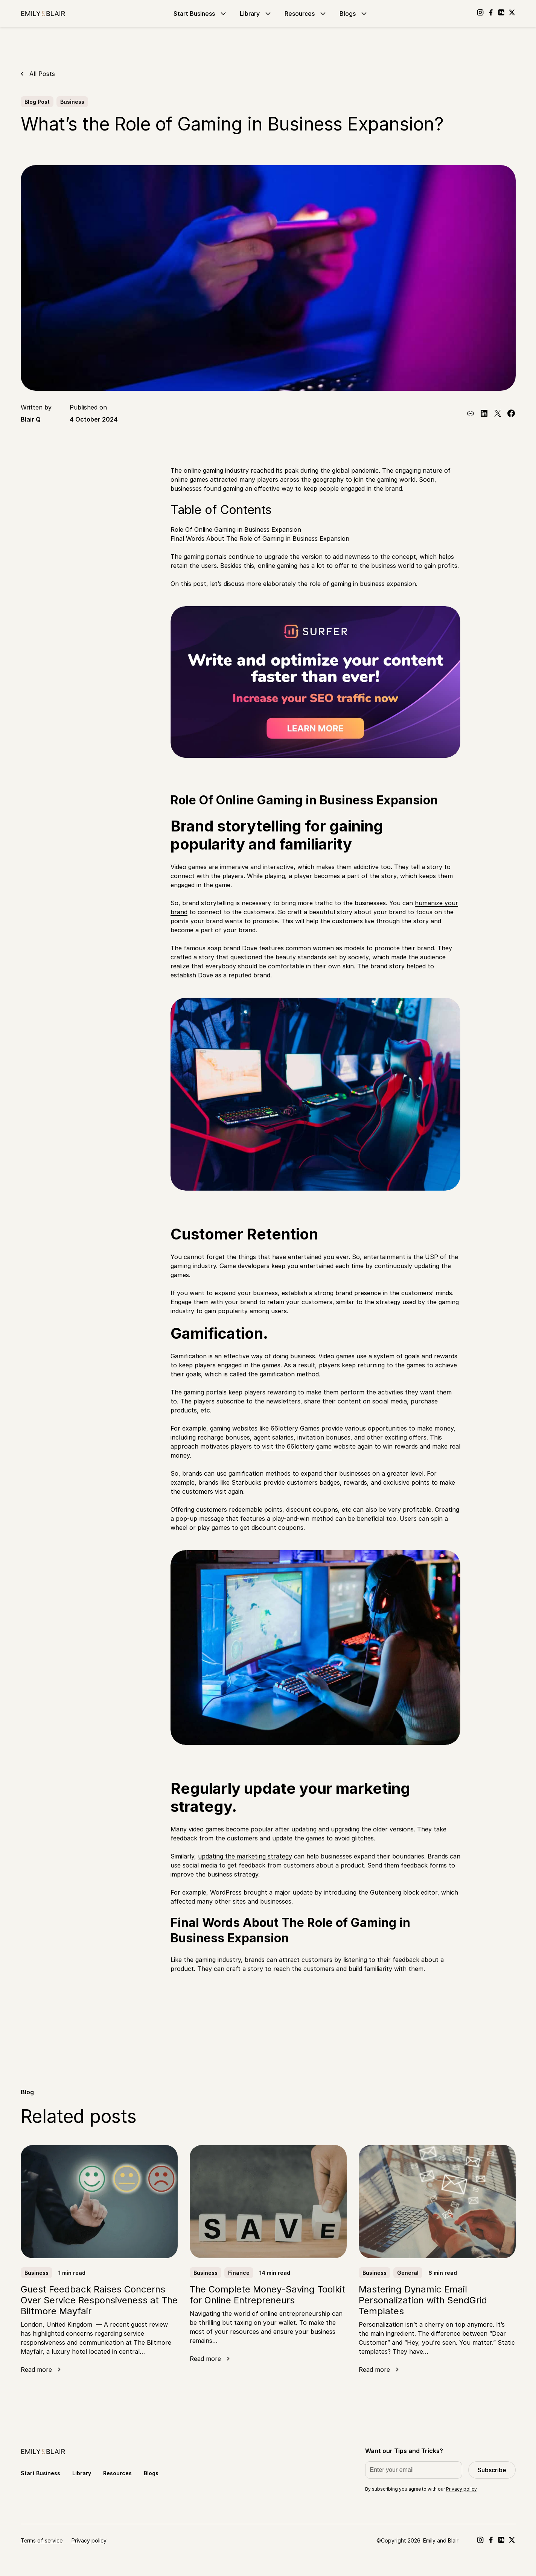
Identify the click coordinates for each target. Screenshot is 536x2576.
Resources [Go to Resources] (306, 13)
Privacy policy (461, 2489)
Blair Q (31, 419)
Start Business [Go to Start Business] (201, 13)
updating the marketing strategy (245, 1856)
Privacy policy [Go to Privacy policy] (89, 2540)
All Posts (42, 73)
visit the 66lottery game (297, 1446)
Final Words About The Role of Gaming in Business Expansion (260, 538)
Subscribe (492, 2470)
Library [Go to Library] (256, 13)
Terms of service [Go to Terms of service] (41, 2540)
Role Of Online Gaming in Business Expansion (236, 529)
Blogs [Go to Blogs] (354, 13)
